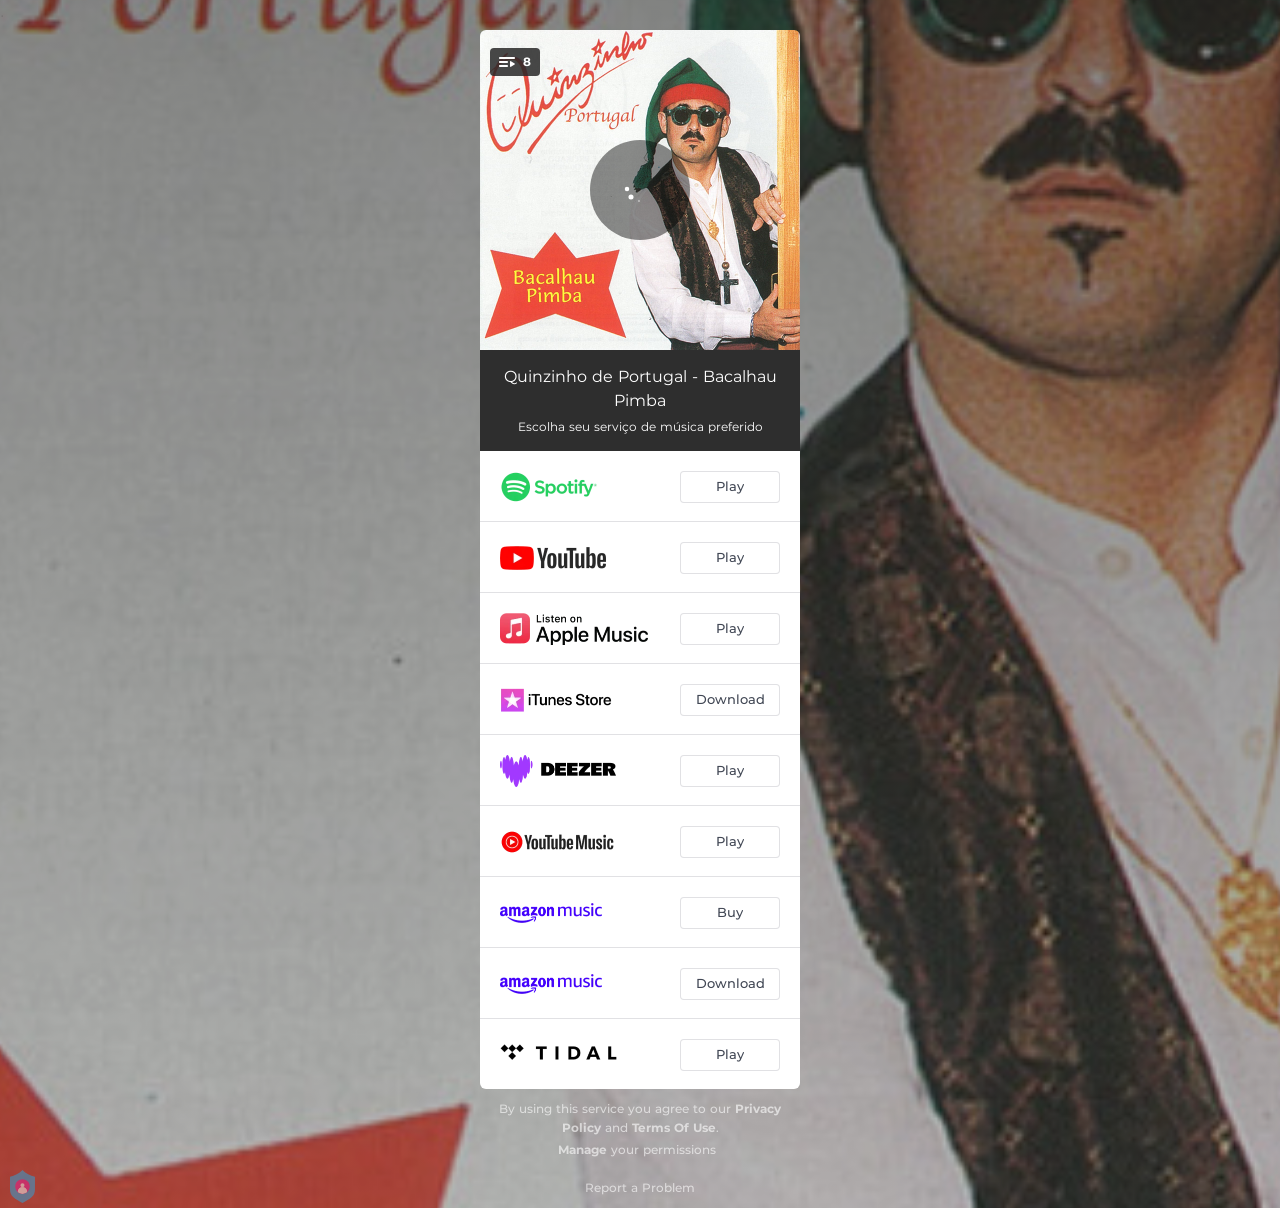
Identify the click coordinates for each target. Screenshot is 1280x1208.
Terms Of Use (674, 1127)
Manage (582, 1149)
